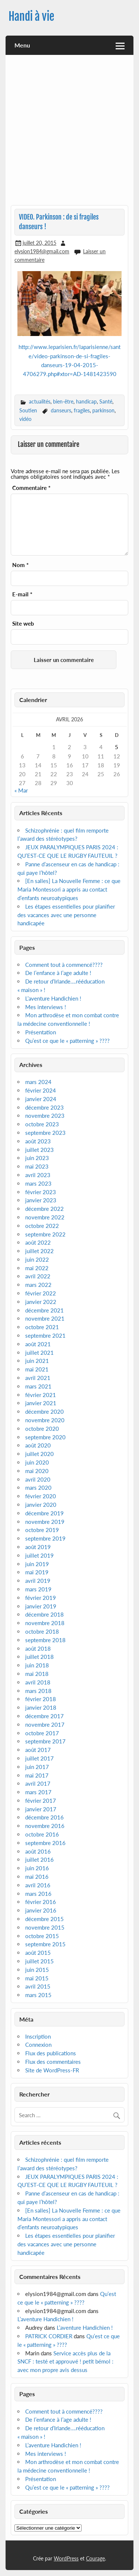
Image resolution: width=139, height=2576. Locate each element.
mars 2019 (38, 1589)
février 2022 (40, 1293)
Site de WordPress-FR (52, 2070)
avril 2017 (37, 1783)
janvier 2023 (40, 1200)
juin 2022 (37, 1259)
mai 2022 (37, 1268)
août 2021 (38, 1344)
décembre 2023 (44, 1107)
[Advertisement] (69, 132)
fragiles (82, 410)
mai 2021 (37, 1369)
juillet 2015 (39, 1961)
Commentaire (31, 488)
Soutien (28, 410)
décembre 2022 (44, 1208)
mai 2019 (37, 1572)
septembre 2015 (45, 1944)
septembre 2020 (45, 1437)
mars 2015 (38, 1995)
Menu (22, 45)
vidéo (25, 419)
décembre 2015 (44, 1918)
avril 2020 (37, 1479)
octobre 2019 (42, 1529)
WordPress (66, 2558)
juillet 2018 (39, 1656)
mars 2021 (38, 1386)
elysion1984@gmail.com (41, 251)
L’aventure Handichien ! (53, 998)
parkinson (103, 410)
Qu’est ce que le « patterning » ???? (67, 1040)
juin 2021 (37, 1360)
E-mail (22, 594)
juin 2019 (37, 1564)
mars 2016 (38, 1893)
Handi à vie (31, 16)
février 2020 (40, 1496)
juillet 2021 (39, 1352)
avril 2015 (37, 1986)
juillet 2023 (39, 1149)
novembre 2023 (44, 1115)
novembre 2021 (44, 1318)
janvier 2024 (40, 1099)
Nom (20, 565)
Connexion (38, 2044)
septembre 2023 (45, 1132)
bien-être (63, 401)
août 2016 (38, 1851)
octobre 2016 (42, 1834)
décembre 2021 (44, 1310)
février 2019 (40, 1597)
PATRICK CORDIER (48, 2336)
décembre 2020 (44, 1411)
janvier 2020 (40, 1504)
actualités (39, 401)
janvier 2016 (40, 1910)
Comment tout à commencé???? (64, 964)
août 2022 (38, 1242)
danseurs (61, 410)
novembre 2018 (44, 1623)
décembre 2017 (44, 1716)
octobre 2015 (42, 1936)
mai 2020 (37, 1470)
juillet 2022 (39, 1251)
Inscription (38, 2036)
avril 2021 (37, 1377)
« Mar (21, 790)
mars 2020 (38, 1487)
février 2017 (40, 1800)
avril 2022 (37, 1276)
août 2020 (38, 1445)
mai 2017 (37, 1775)
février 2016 (40, 1901)
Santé (105, 401)
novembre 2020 (44, 1420)
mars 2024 (38, 1081)
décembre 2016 (44, 1817)
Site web (23, 623)
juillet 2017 (39, 1758)
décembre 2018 (44, 1614)
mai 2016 (37, 1876)
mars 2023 (38, 1183)
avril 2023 (37, 1175)
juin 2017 (37, 1766)
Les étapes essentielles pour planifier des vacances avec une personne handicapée (66, 915)
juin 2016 (37, 1868)
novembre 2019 (44, 1521)
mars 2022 (38, 1284)
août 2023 (38, 1141)
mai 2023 (37, 1166)
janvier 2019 (40, 1606)
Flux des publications (50, 2053)
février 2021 (40, 1394)
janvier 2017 (40, 1809)
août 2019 (38, 1547)
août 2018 (38, 1648)
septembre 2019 (45, 1538)
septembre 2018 (45, 1640)
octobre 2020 (42, 1428)
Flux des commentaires (53, 2061)
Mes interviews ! (45, 1007)
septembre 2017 (45, 1741)
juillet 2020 (39, 1453)
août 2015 (38, 1952)
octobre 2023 (42, 1124)
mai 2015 (37, 1978)
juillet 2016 (39, 1859)
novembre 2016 (44, 1825)
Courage (95, 2558)
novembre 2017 (44, 1724)
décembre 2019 (44, 1513)
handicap (86, 401)
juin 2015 (37, 1969)
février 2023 (40, 1192)
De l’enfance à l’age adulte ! (58, 972)
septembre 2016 (45, 1842)
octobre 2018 (42, 1631)
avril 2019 (37, 1580)
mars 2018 (38, 1690)
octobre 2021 (42, 1327)
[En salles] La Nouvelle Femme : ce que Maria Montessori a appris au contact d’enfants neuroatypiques (68, 889)
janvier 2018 (40, 1707)
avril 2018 (37, 1682)
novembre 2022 (44, 1217)
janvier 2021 (40, 1403)
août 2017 (38, 1749)
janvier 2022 (40, 1301)
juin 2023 (37, 1157)
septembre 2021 (45, 1335)
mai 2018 (37, 1673)
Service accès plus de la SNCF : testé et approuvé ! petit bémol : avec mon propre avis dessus (65, 2362)
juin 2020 (37, 1462)
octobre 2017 (42, 1733)
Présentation (40, 1032)
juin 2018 (37, 1665)
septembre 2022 (45, 1234)
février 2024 (40, 1090)
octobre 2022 (42, 1225)
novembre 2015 (44, 1927)
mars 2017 (38, 1792)
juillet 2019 (39, 1555)
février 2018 (40, 1699)
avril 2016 (37, 1885)
